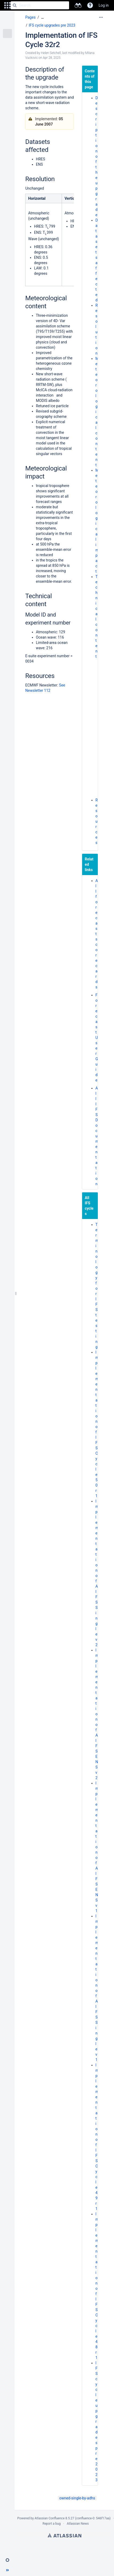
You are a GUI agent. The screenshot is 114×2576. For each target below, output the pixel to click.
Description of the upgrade (96, 156)
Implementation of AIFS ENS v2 (97, 1714)
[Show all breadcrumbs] (42, 17)
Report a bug (52, 2523)
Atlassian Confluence (50, 2518)
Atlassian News (78, 2523)
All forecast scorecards (96, 934)
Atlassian (64, 2535)
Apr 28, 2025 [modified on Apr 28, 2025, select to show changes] (51, 58)
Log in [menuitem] (104, 5)
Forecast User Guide (96, 1037)
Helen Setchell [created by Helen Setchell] (51, 53)
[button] (7, 5)
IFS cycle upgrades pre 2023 (52, 25)
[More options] (101, 17)
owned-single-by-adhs (77, 2498)
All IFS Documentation (97, 1136)
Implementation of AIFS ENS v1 (97, 1847)
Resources (96, 821)
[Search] (14, 5)
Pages (30, 17)
